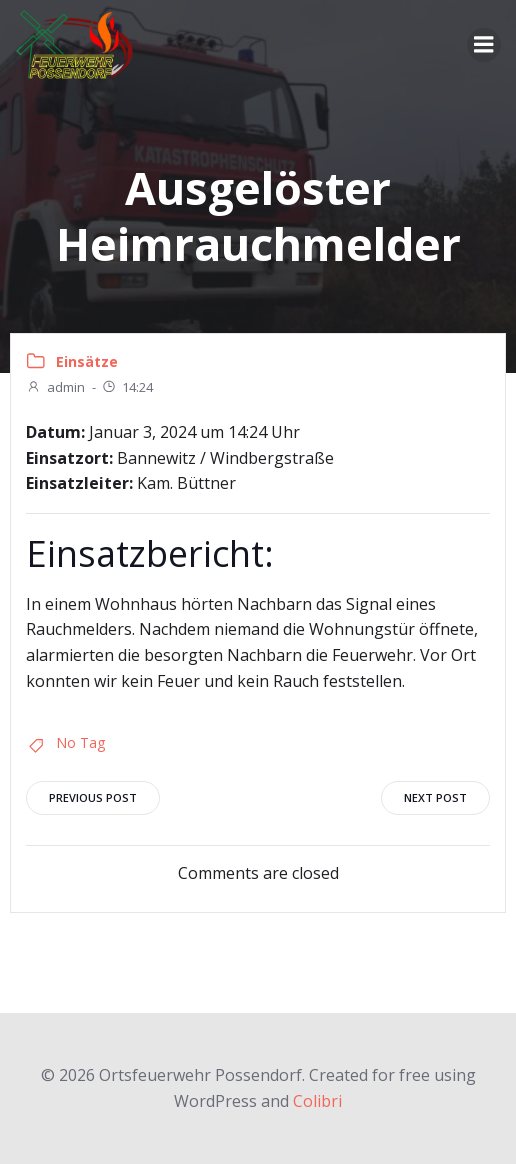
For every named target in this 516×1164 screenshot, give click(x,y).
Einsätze (87, 361)
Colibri (317, 1101)
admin (55, 387)
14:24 (127, 387)
